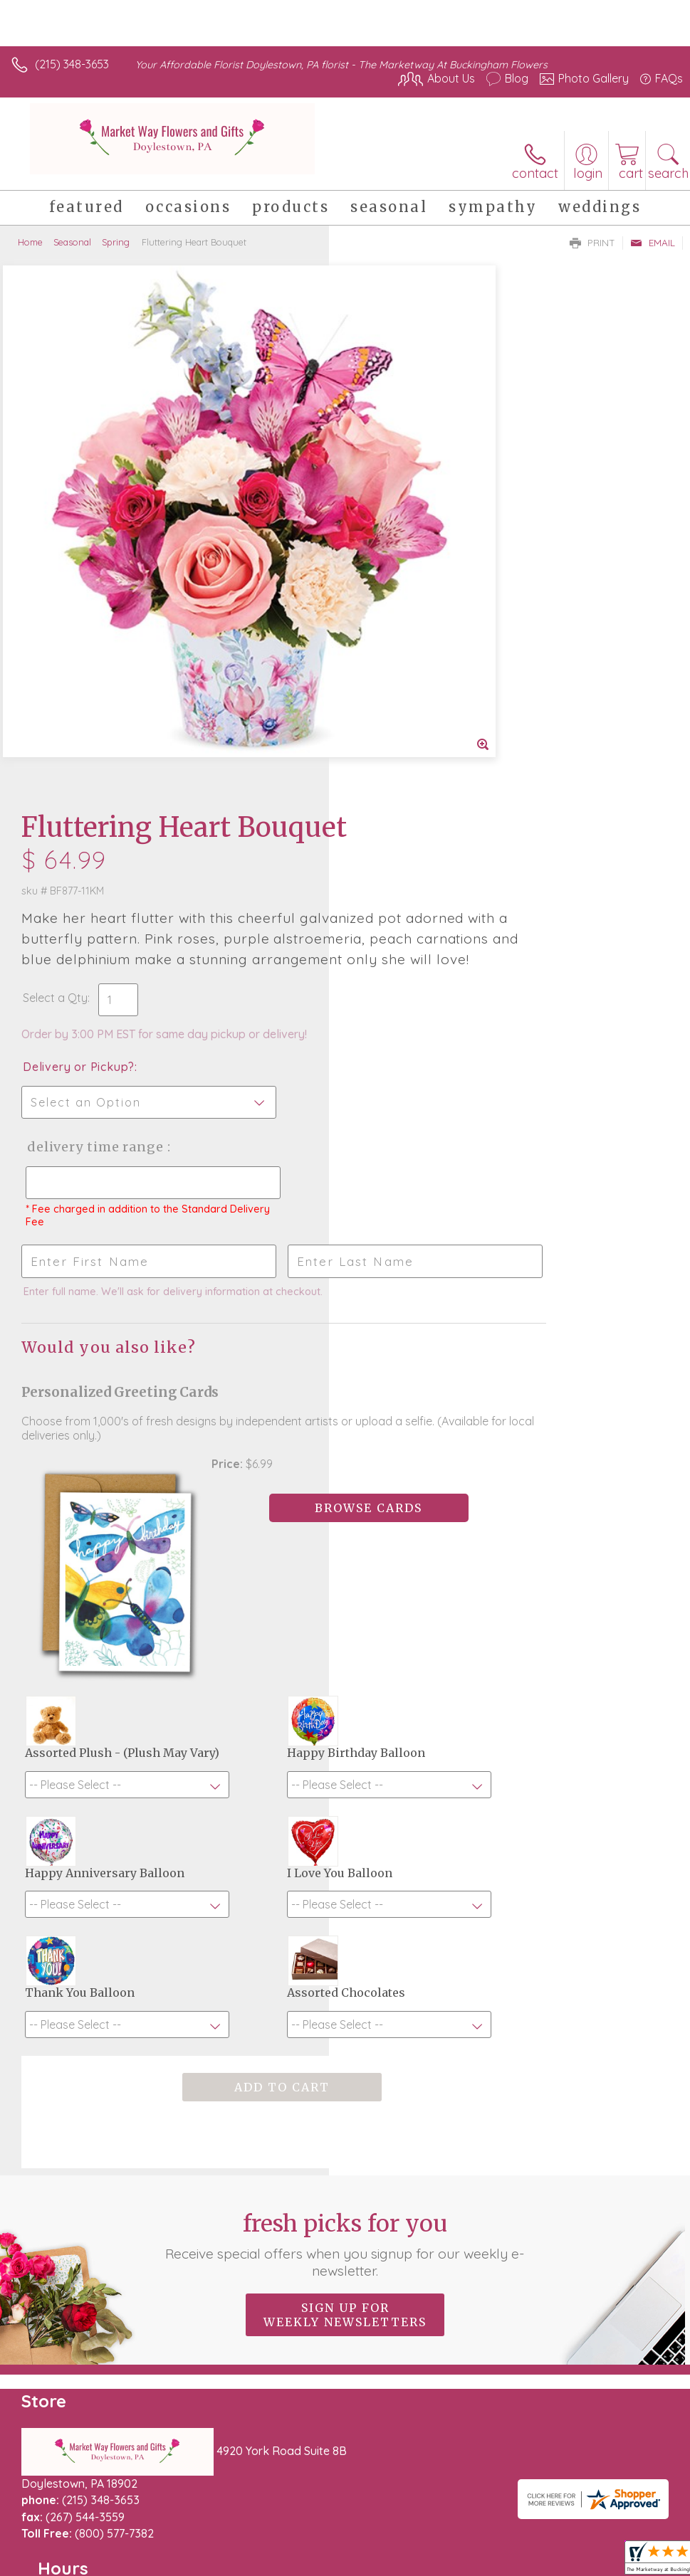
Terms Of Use (53, 2520)
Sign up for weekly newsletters (345, 1856)
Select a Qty (384, 489)
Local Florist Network (239, 2520)
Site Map (327, 2520)
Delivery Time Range (422, 638)
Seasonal (72, 242)
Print (592, 242)
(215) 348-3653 (72, 64)
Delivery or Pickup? (408, 558)
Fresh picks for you (345, 1785)
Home (30, 242)
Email (652, 242)
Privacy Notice (137, 2520)
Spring (116, 242)
